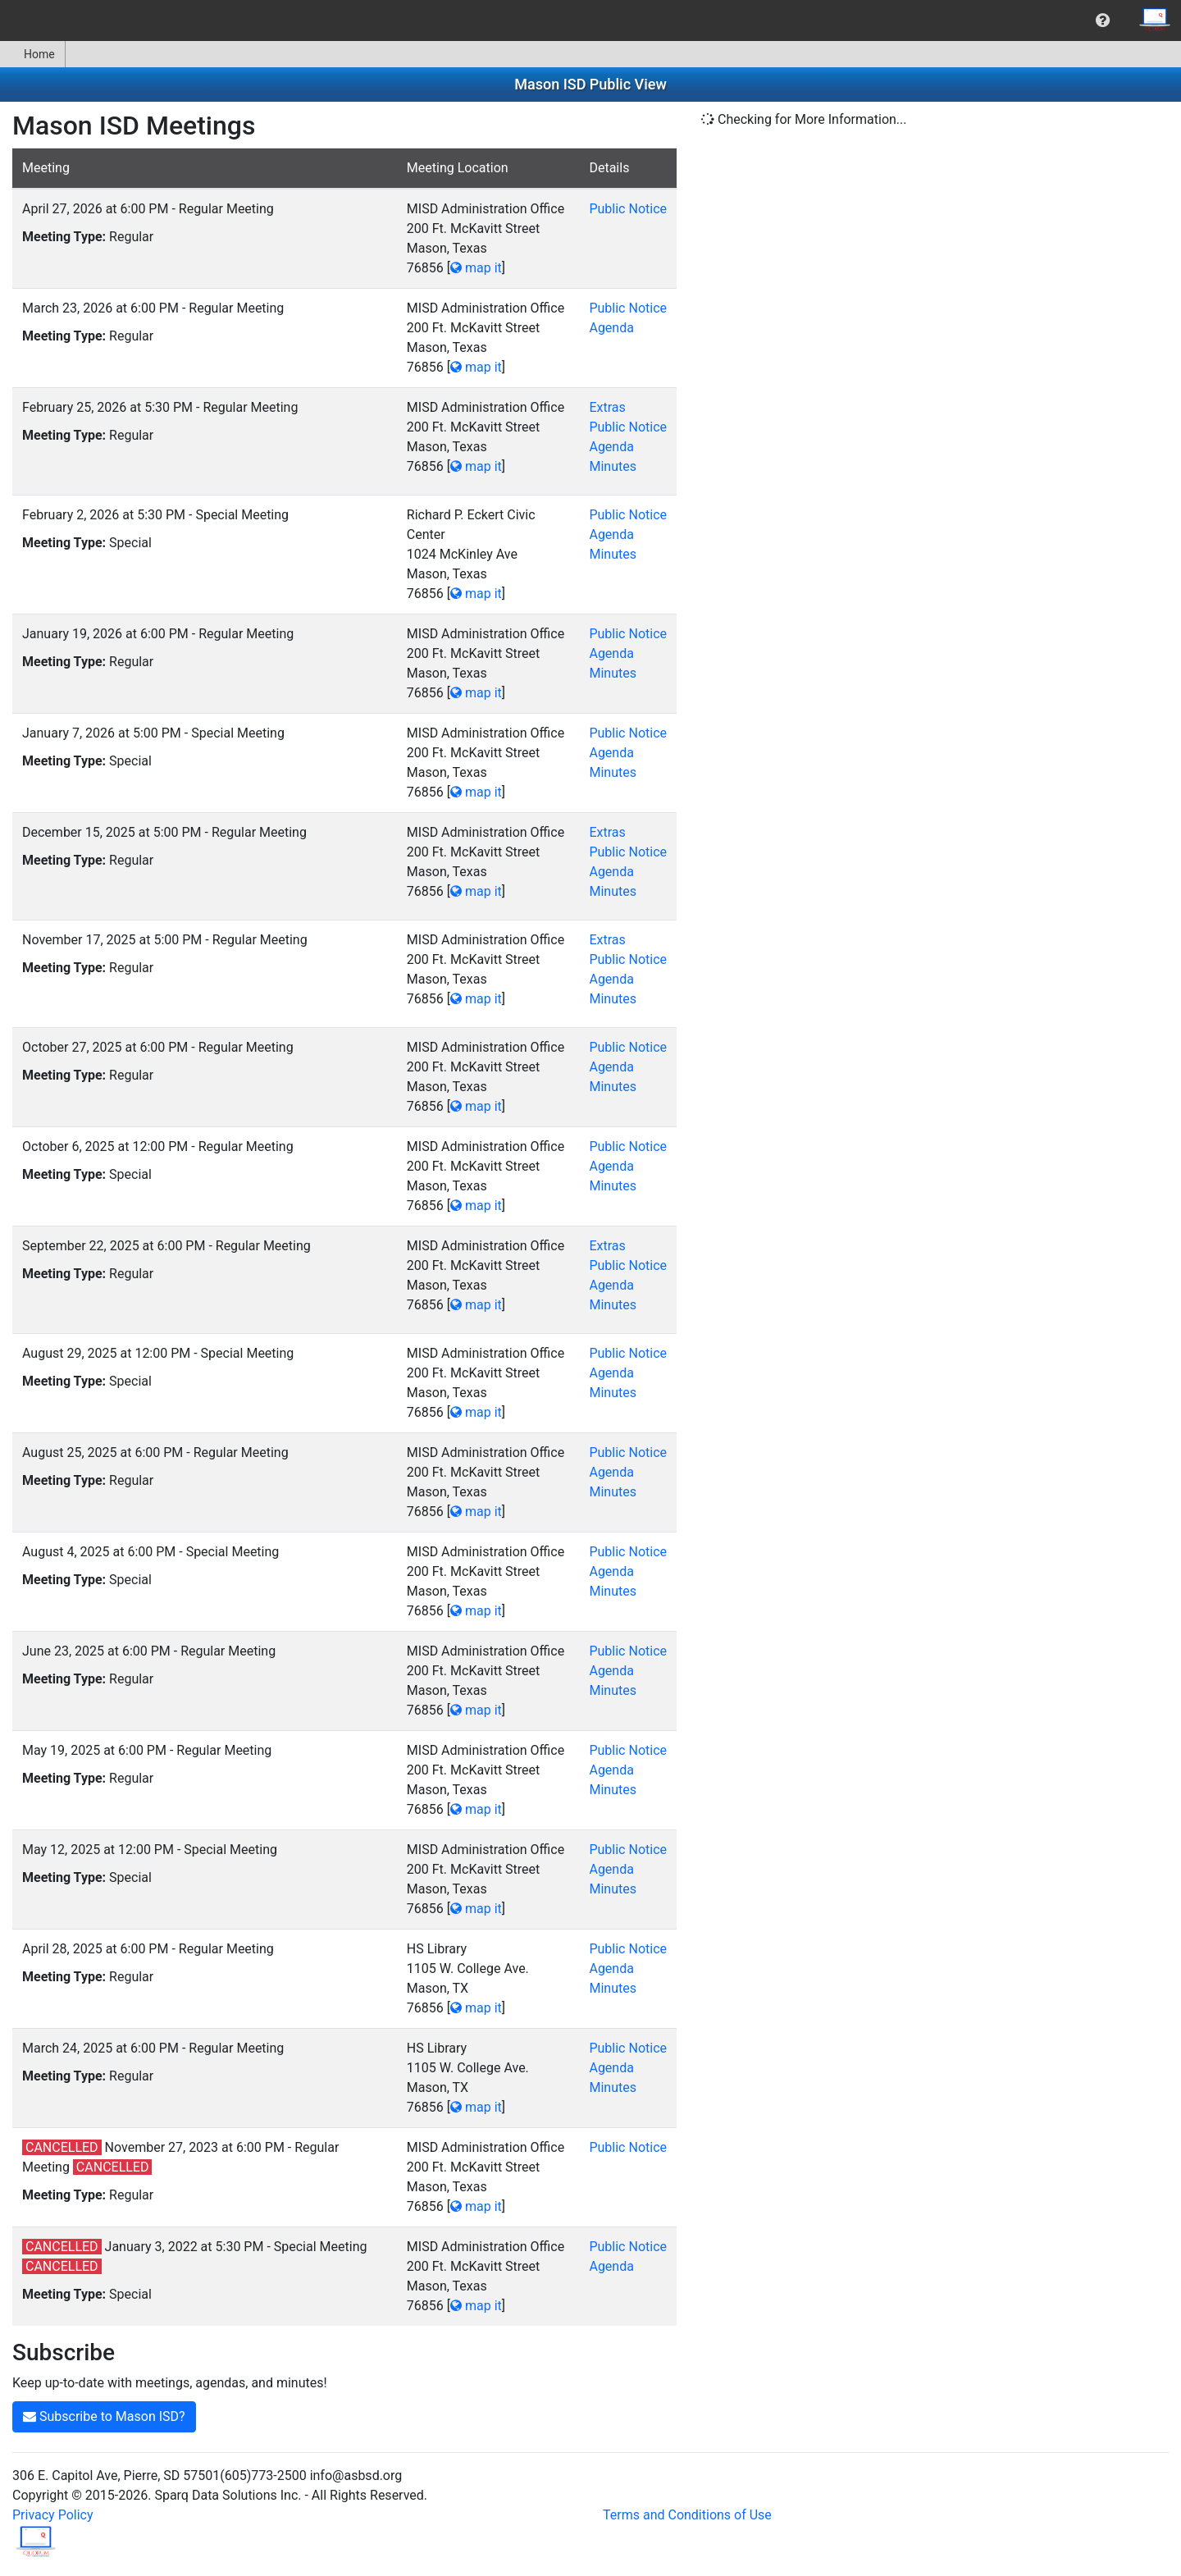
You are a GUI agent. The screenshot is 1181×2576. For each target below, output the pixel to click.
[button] (1103, 20)
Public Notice (628, 209)
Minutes (612, 466)
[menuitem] (1103, 20)
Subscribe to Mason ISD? (104, 2416)
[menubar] (590, 20)
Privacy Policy (52, 2515)
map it (476, 268)
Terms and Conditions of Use (687, 2515)
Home (32, 54)
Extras (607, 407)
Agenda (611, 328)
